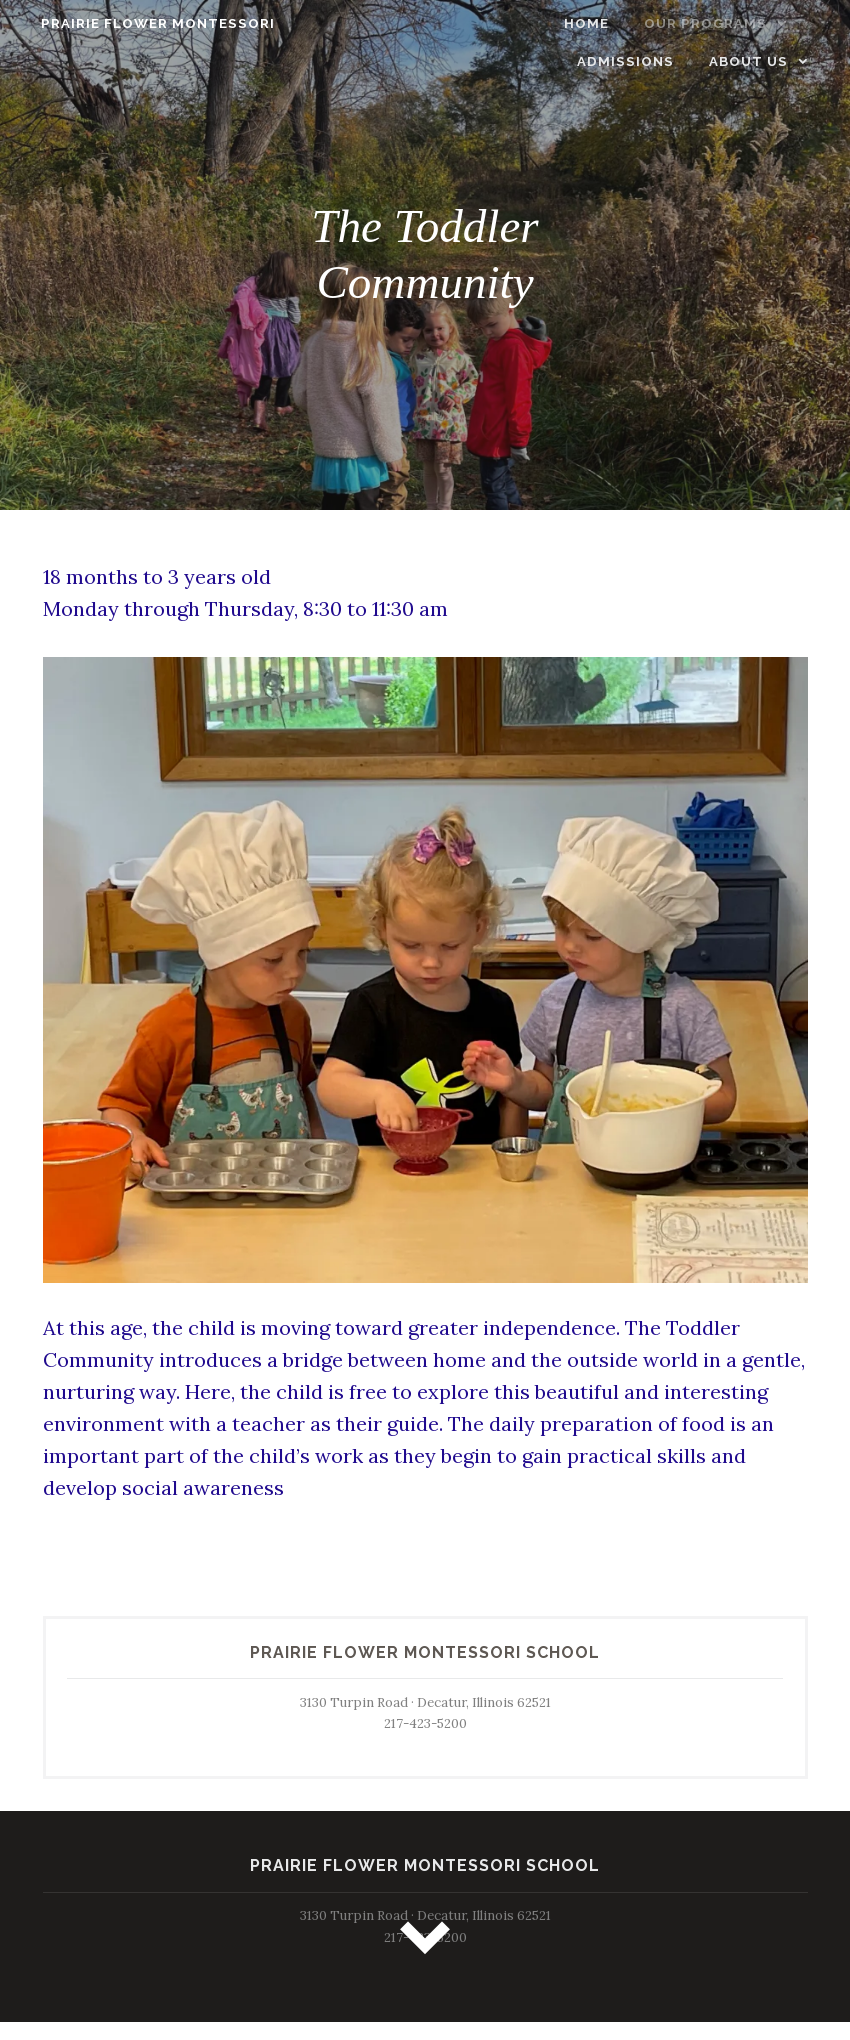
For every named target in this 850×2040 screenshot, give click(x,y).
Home (468, 23)
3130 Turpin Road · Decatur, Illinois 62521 (425, 1702)
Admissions (754, 23)
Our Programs (588, 23)
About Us (763, 61)
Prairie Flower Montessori (143, 23)
